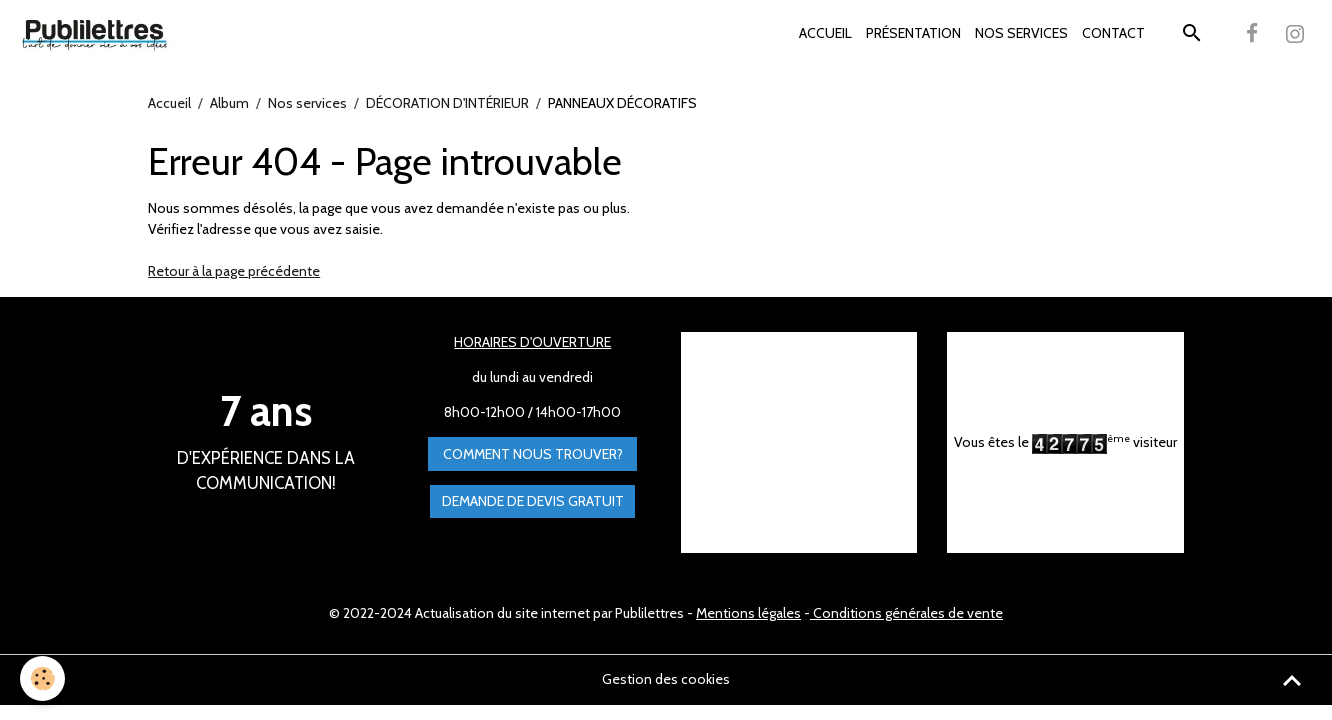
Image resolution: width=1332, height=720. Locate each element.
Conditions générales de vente (906, 613)
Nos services (307, 103)
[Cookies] (42, 678)
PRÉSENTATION (913, 33)
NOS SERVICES (1021, 33)
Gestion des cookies (666, 679)
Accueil (169, 103)
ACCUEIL (825, 33)
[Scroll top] (1292, 680)
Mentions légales (748, 613)
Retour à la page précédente (234, 271)
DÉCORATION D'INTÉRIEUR (447, 103)
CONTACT (1113, 33)
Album (229, 103)
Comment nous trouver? (533, 454)
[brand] (98, 34)
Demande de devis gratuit (533, 501)
